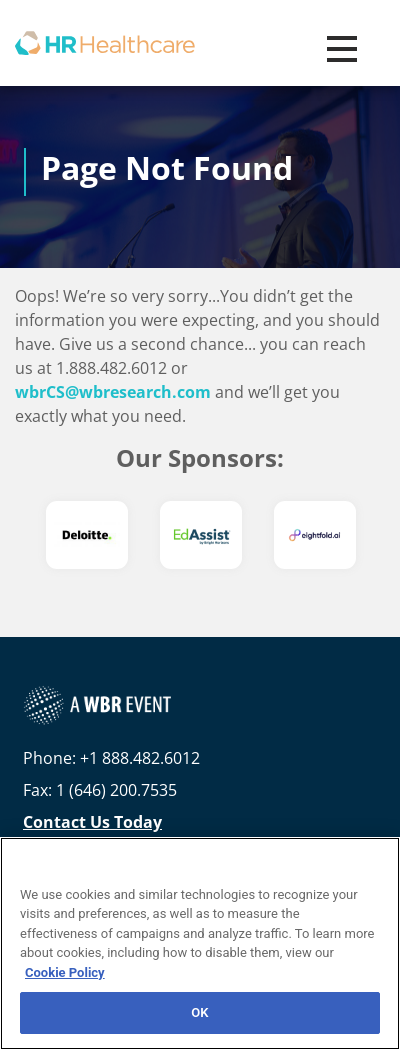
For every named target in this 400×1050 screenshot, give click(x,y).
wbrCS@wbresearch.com (113, 392)
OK (199, 1012)
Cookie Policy (65, 972)
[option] (87, 535)
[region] (200, 943)
